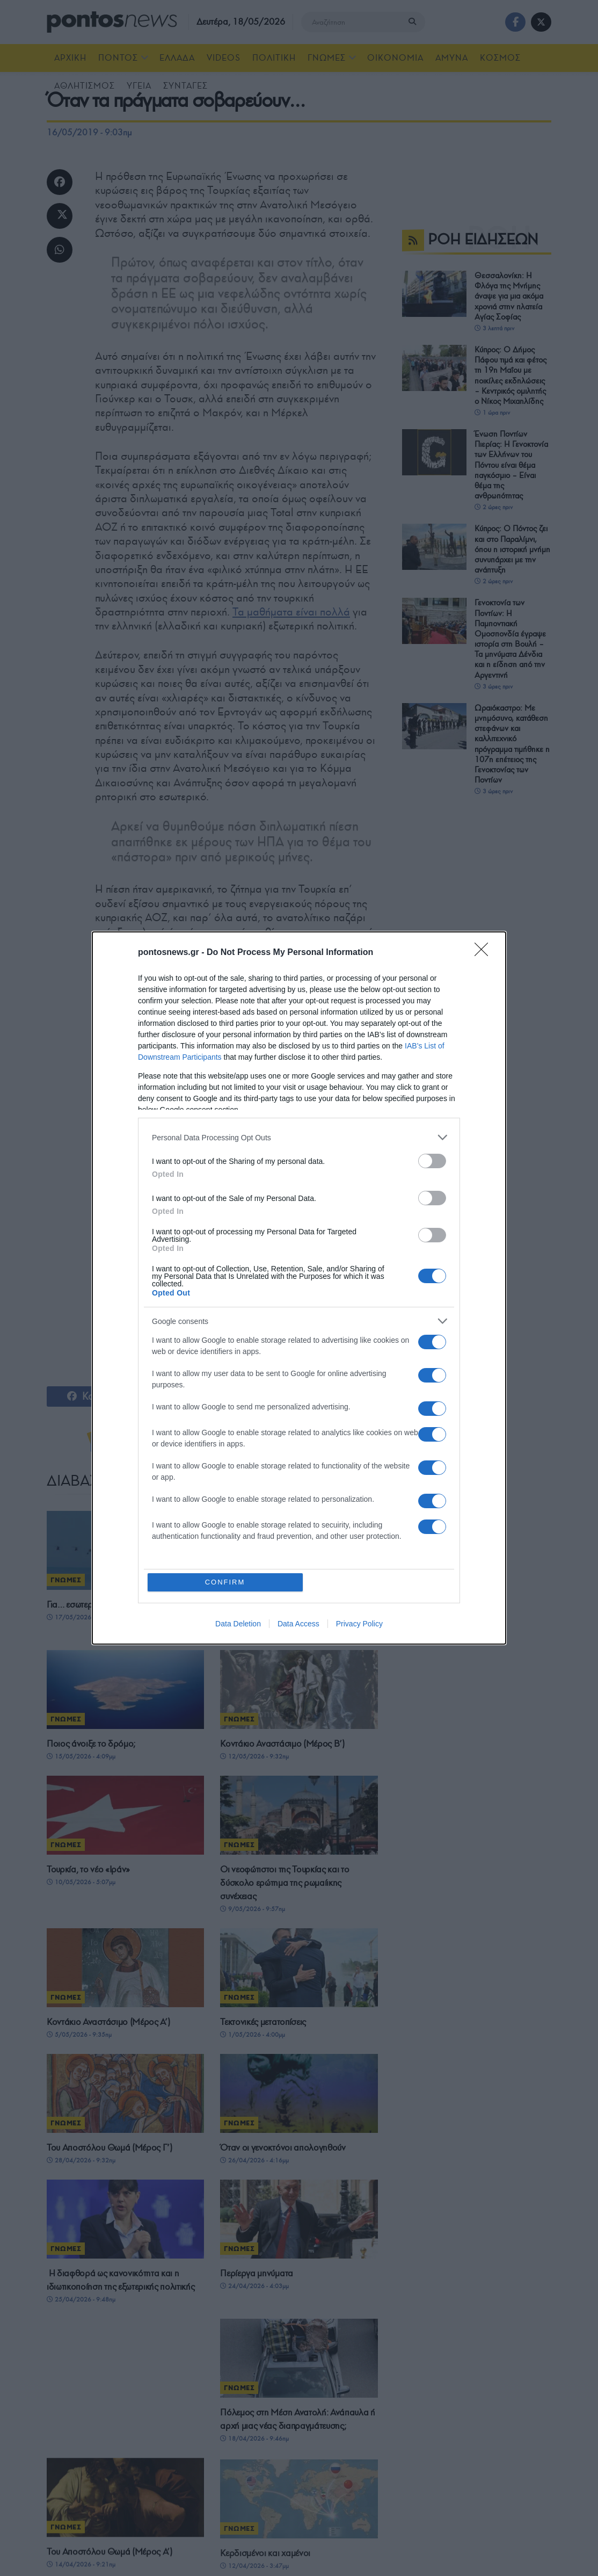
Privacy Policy (359, 1623)
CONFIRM (225, 1582)
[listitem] (299, 1137)
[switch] (432, 1161)
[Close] (485, 953)
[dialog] (299, 1288)
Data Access (298, 1623)
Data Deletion (238, 1623)
